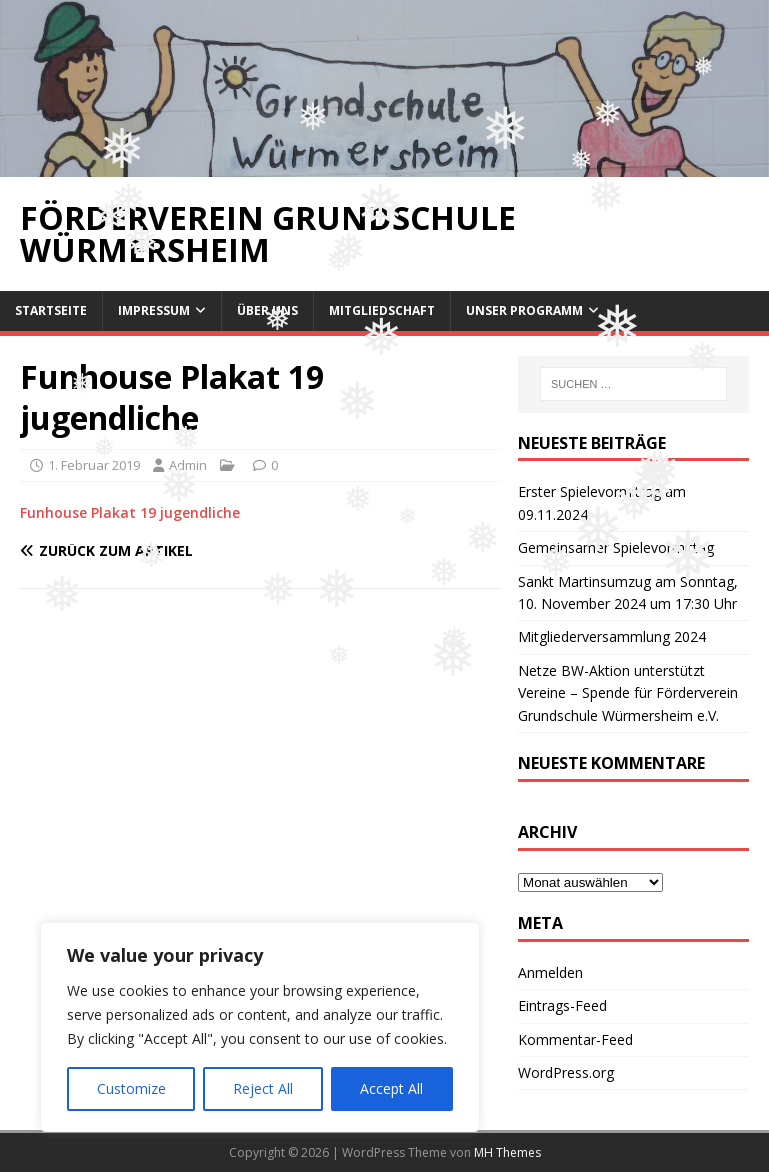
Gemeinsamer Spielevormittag (616, 547)
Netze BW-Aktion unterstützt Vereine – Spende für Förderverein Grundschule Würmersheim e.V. (628, 693)
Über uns (267, 310)
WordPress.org (566, 1072)
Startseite (51, 310)
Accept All (391, 1088)
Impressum (154, 310)
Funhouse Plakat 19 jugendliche (130, 512)
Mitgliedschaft (382, 310)
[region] (260, 1027)
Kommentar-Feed (575, 1039)
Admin (188, 465)
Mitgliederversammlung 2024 (612, 636)
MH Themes (507, 1152)
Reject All (263, 1088)
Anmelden (550, 972)
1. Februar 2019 (94, 465)
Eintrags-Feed (562, 1005)
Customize (131, 1088)
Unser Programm (524, 310)
